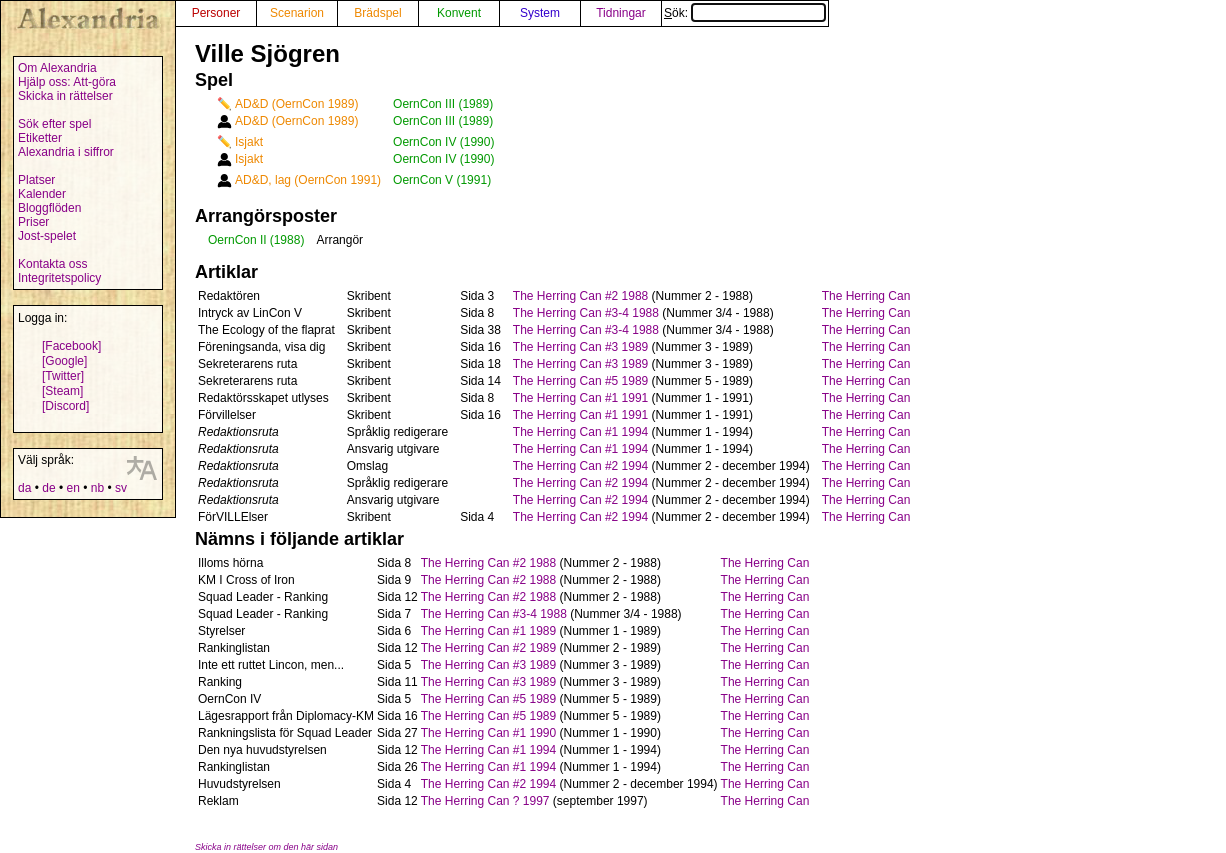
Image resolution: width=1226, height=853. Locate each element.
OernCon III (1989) (443, 104)
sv (121, 488)
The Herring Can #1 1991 (580, 398)
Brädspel (377, 13)
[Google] (64, 361)
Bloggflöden (49, 208)
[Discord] (65, 406)
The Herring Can (866, 296)
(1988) (287, 240)
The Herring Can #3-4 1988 (586, 313)
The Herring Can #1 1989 (488, 631)
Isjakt (249, 142)
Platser (36, 180)
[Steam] (62, 391)
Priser (33, 222)
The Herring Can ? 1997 (485, 801)
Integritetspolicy (59, 278)
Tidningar (621, 13)
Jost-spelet (47, 236)
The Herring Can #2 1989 (488, 648)
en (72, 488)
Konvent (459, 13)
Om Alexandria (57, 68)
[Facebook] (71, 346)
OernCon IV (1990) (443, 142)
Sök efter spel (54, 124)
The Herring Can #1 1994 (580, 432)
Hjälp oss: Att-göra (67, 82)
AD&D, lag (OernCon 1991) (308, 180)
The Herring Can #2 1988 (580, 296)
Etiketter (40, 138)
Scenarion (297, 13)
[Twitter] (63, 376)
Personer (216, 13)
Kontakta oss (52, 264)
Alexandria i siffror (66, 152)
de (48, 488)
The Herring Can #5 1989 (580, 381)
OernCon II (237, 240)
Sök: (745, 13)
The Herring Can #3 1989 (580, 347)
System (540, 13)
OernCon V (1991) (442, 180)
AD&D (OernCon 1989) (296, 104)
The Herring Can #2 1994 (580, 466)
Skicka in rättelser (65, 96)
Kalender (42, 194)
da (24, 488)
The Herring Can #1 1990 (488, 733)
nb (97, 488)
